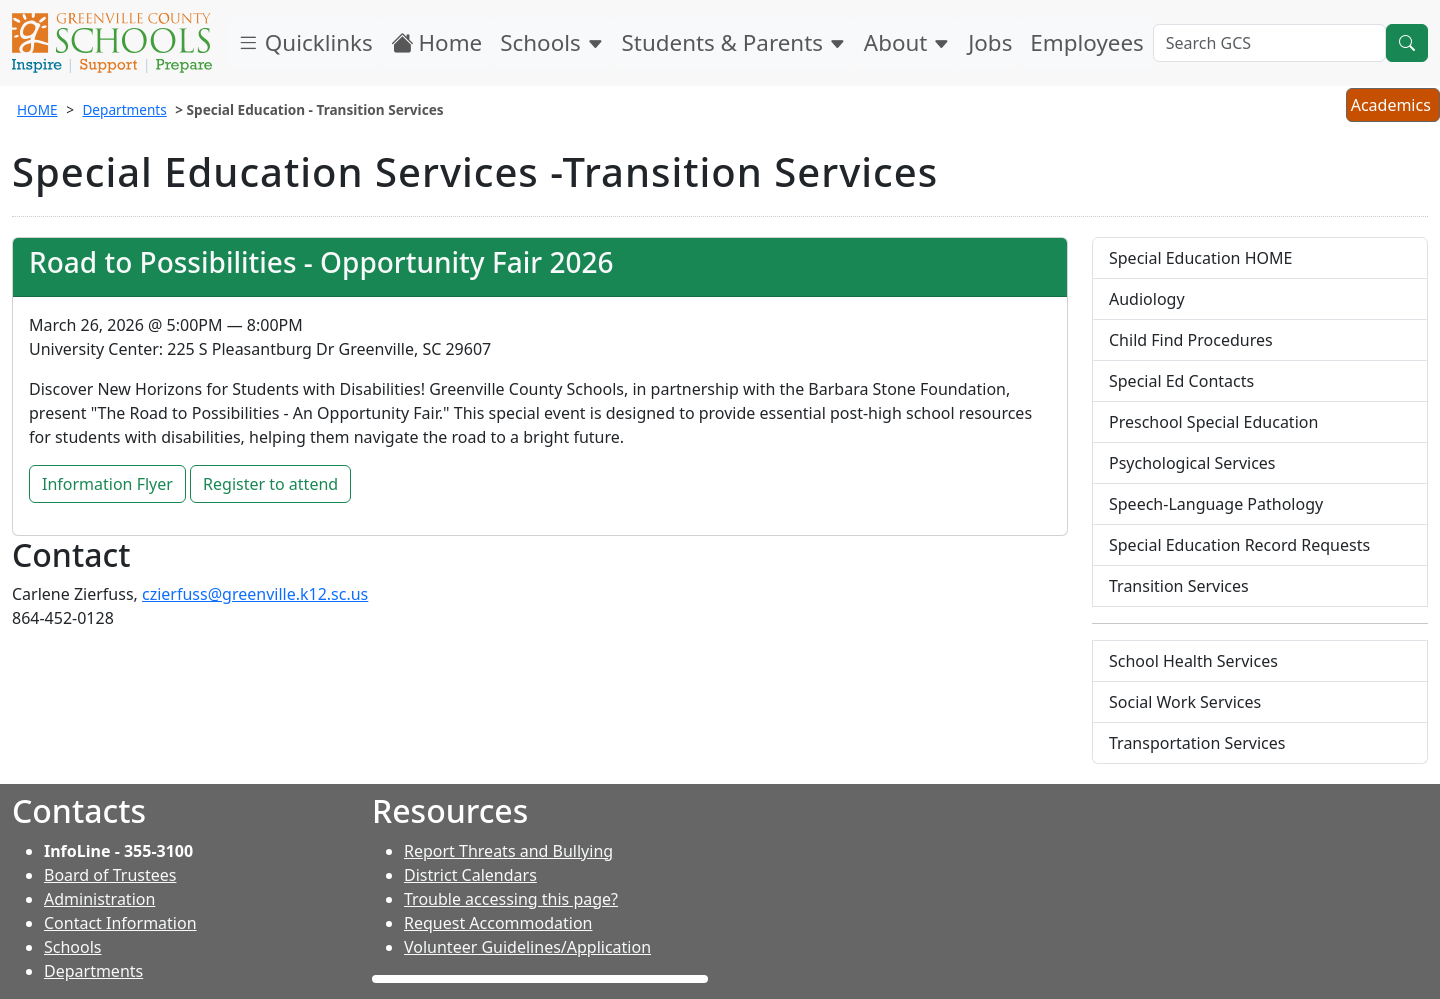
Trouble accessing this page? (511, 899)
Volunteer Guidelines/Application (527, 947)
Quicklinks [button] (305, 42)
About (907, 42)
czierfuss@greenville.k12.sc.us (255, 594)
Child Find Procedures (1191, 340)
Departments (124, 109)
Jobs (990, 42)
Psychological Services (1192, 463)
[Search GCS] (1269, 43)
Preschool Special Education (1213, 422)
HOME (37, 109)
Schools (551, 42)
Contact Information (120, 923)
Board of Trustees (110, 875)
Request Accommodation (498, 923)
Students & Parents (734, 42)
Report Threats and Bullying (508, 851)
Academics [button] (1392, 107)
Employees (1086, 42)
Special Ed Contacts (1181, 381)
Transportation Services (1197, 743)
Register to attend (270, 484)
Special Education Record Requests (1239, 545)
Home (437, 42)
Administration (99, 899)
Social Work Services (1185, 702)
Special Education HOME (1200, 258)
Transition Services (1179, 586)
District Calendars (470, 875)
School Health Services (1193, 661)
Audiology (1147, 299)
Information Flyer (107, 484)
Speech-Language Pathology (1216, 504)
